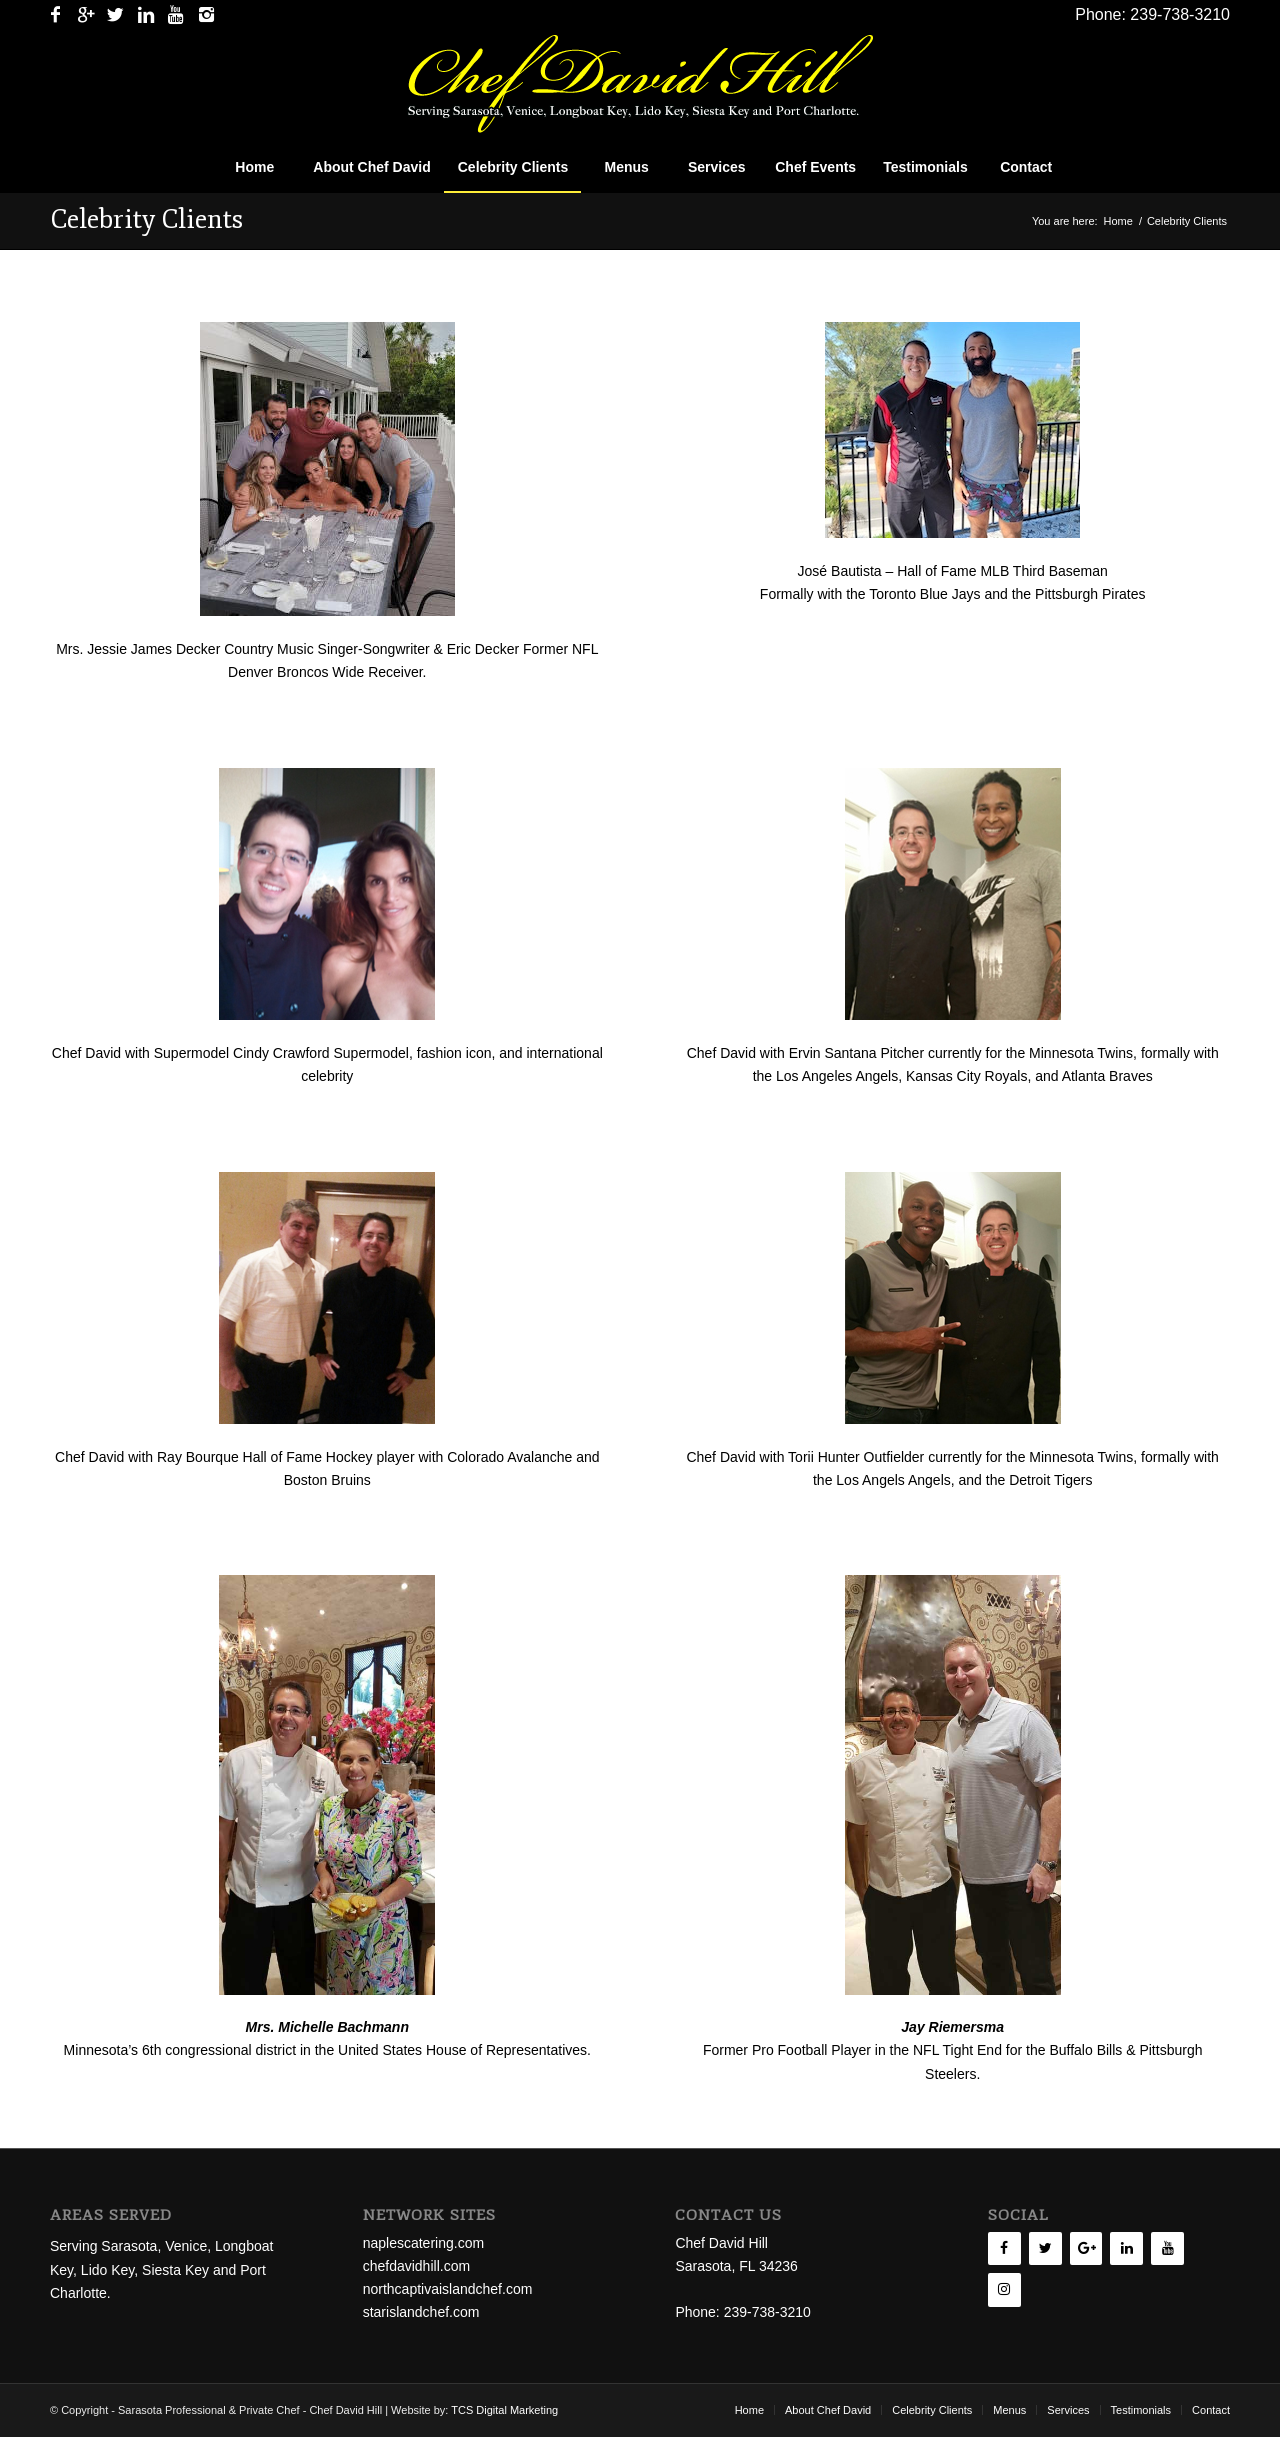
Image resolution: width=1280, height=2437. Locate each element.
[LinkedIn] (1126, 2249)
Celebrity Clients (146, 219)
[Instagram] (1004, 2290)
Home (1118, 221)
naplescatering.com (423, 2243)
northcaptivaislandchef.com (448, 2289)
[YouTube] (1167, 2249)
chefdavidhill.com (416, 2266)
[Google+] (1086, 2249)
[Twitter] (1045, 2249)
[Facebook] (1004, 2249)
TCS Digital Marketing (504, 2410)
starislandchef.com (421, 2312)
